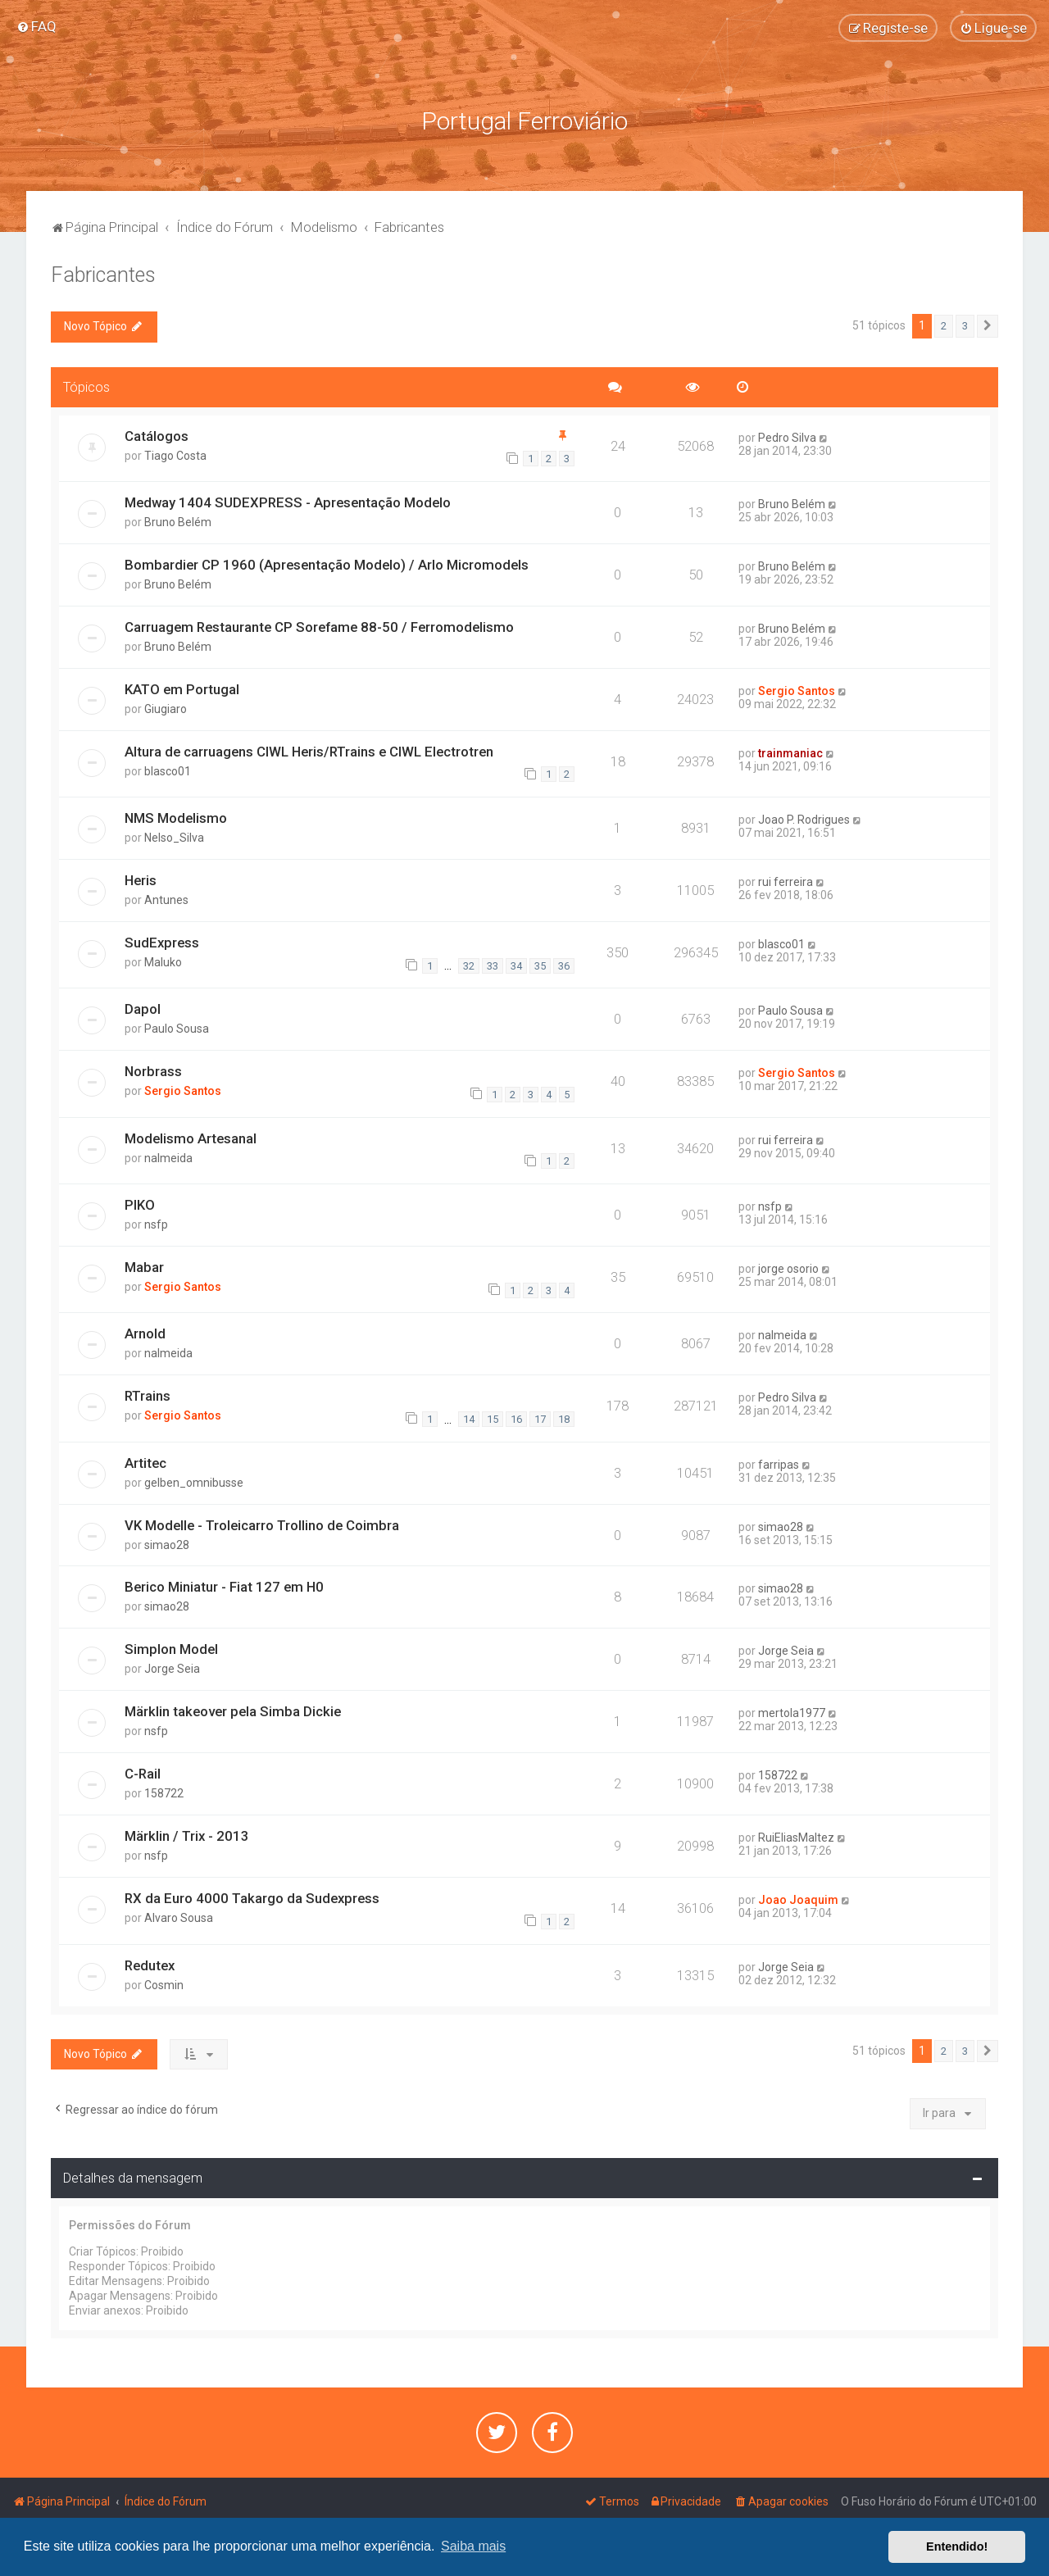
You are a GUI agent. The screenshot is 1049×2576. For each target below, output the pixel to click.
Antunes (166, 899)
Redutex (150, 1964)
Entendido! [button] (957, 2546)
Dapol (143, 1008)
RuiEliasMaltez (796, 1836)
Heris (141, 879)
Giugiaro (165, 707)
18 (564, 1417)
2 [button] (944, 325)
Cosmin (164, 1983)
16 (516, 1417)
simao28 (166, 1543)
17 (540, 1417)
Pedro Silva (787, 436)
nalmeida (168, 1156)
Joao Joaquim (798, 1899)
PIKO (140, 1203)
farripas (778, 1463)
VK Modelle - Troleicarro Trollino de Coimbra (262, 1523)
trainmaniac (790, 751)
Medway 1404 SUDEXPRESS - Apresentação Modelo (288, 501)
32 (469, 964)
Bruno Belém (177, 520)
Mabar (144, 1265)
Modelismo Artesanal (191, 1137)
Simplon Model (171, 1648)
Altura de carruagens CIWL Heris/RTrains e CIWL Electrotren (309, 750)
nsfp (156, 1222)
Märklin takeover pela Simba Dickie (233, 1710)
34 (516, 964)
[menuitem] (36, 26)
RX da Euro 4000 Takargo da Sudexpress (252, 1897)
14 (469, 1417)
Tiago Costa (175, 454)
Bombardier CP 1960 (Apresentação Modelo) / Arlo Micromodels (327, 563)
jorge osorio (788, 1267)
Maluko (163, 960)
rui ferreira (785, 881)
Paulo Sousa (176, 1027)
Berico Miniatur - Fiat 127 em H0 (224, 1586)
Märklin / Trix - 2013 (187, 1835)
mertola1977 (791, 1712)
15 (492, 1417)
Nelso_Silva (174, 836)
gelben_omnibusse (193, 1481)
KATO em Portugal (182, 687)
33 (492, 964)
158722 (164, 1792)
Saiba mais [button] (473, 2546)
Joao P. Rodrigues (804, 818)
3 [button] (965, 325)
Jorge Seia (172, 1667)
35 (540, 964)
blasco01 (167, 769)
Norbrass (153, 1070)
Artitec (145, 1461)
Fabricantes (103, 274)
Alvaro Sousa (178, 1917)
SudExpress (162, 941)
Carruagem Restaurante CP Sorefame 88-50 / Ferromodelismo (319, 625)
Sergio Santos (796, 689)
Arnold (145, 1332)
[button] (987, 325)
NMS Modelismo (176, 817)
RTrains (147, 1395)
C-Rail (143, 1773)
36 (564, 964)
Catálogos (156, 434)
